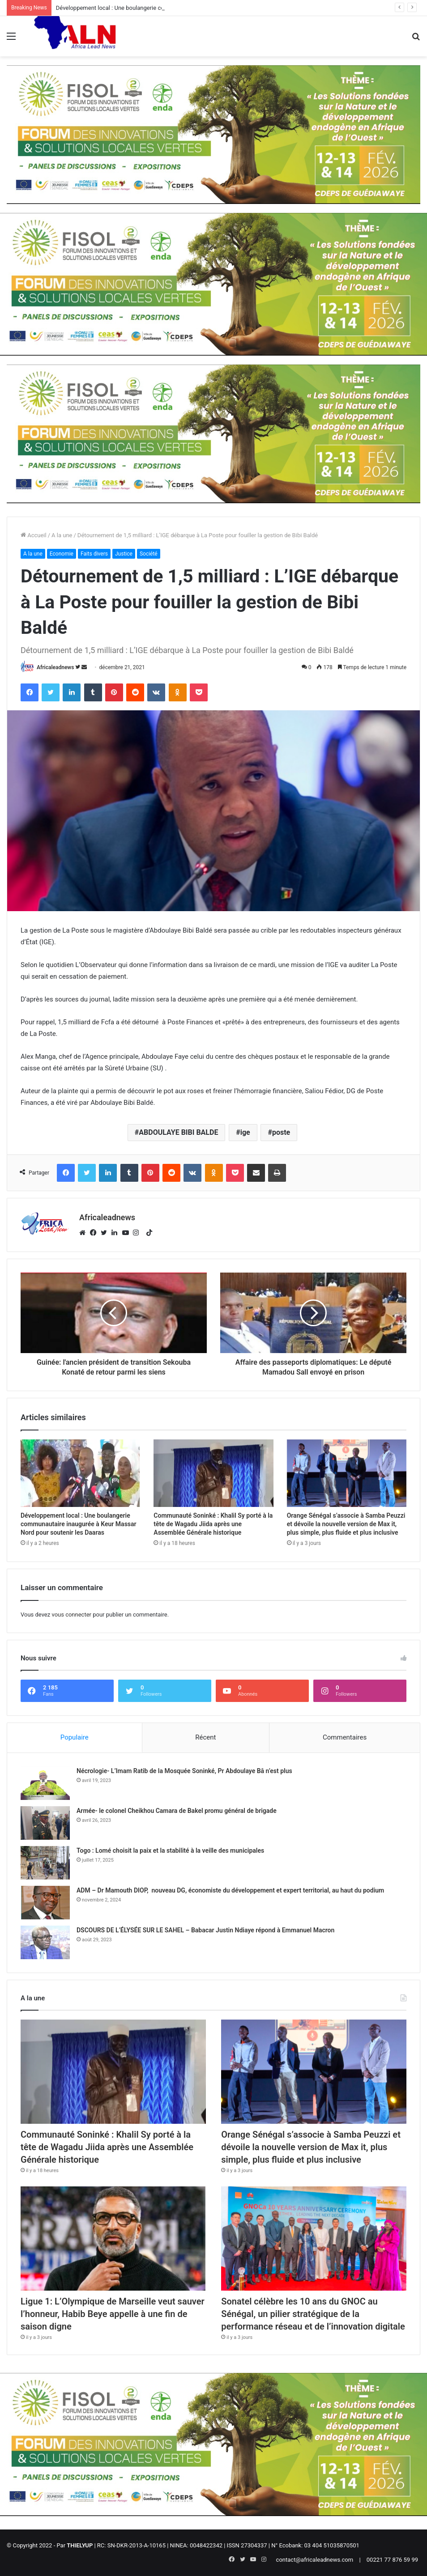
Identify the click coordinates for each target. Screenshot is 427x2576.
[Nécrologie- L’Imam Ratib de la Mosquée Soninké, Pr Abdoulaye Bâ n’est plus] (45, 1783)
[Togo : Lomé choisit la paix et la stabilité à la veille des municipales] (45, 1863)
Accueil (34, 535)
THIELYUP (80, 2545)
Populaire (74, 1737)
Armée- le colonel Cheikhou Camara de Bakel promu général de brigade (177, 1810)
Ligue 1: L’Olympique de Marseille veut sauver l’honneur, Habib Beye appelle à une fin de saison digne (113, 2314)
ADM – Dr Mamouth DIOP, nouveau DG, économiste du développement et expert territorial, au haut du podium (230, 1890)
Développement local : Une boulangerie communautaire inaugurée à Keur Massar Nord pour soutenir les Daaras (79, 1524)
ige (245, 1132)
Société (149, 554)
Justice (123, 554)
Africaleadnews (55, 667)
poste (281, 1132)
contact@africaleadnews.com (315, 2559)
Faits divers (94, 554)
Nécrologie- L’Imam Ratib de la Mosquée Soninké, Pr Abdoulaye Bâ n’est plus (184, 1770)
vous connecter (71, 1614)
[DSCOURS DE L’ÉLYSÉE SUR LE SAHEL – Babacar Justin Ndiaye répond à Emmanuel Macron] (45, 1942)
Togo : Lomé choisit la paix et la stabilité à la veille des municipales (170, 1850)
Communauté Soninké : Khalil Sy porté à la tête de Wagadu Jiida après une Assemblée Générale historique (213, 1524)
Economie (61, 554)
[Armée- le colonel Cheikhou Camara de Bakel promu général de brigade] (45, 1823)
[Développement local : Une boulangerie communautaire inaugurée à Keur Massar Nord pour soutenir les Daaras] (80, 1473)
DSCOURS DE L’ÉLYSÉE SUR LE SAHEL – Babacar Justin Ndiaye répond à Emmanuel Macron (205, 1930)
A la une (61, 535)
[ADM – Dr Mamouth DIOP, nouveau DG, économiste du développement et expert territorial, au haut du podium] (45, 1902)
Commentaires (345, 1737)
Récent (205, 1737)
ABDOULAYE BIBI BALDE (178, 1132)
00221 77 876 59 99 (392, 2559)
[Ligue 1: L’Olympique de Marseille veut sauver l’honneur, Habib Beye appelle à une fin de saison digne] (113, 2238)
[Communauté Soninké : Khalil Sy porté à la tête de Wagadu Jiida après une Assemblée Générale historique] (213, 1473)
